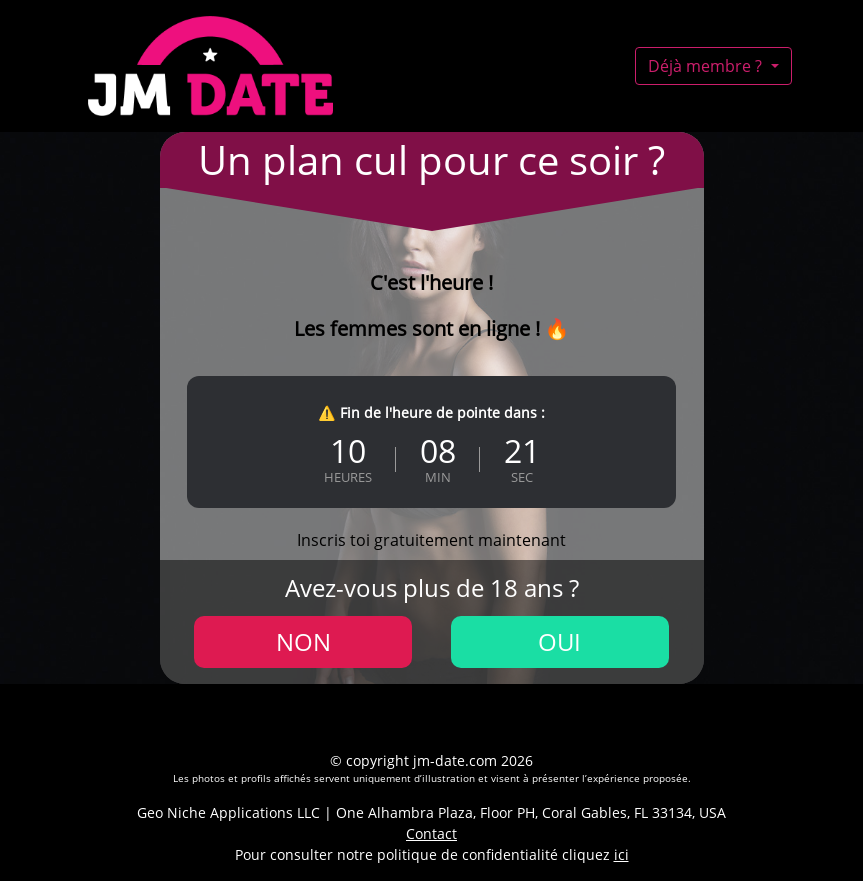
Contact (431, 833)
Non (303, 641)
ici (621, 854)
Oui (559, 641)
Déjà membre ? (707, 66)
